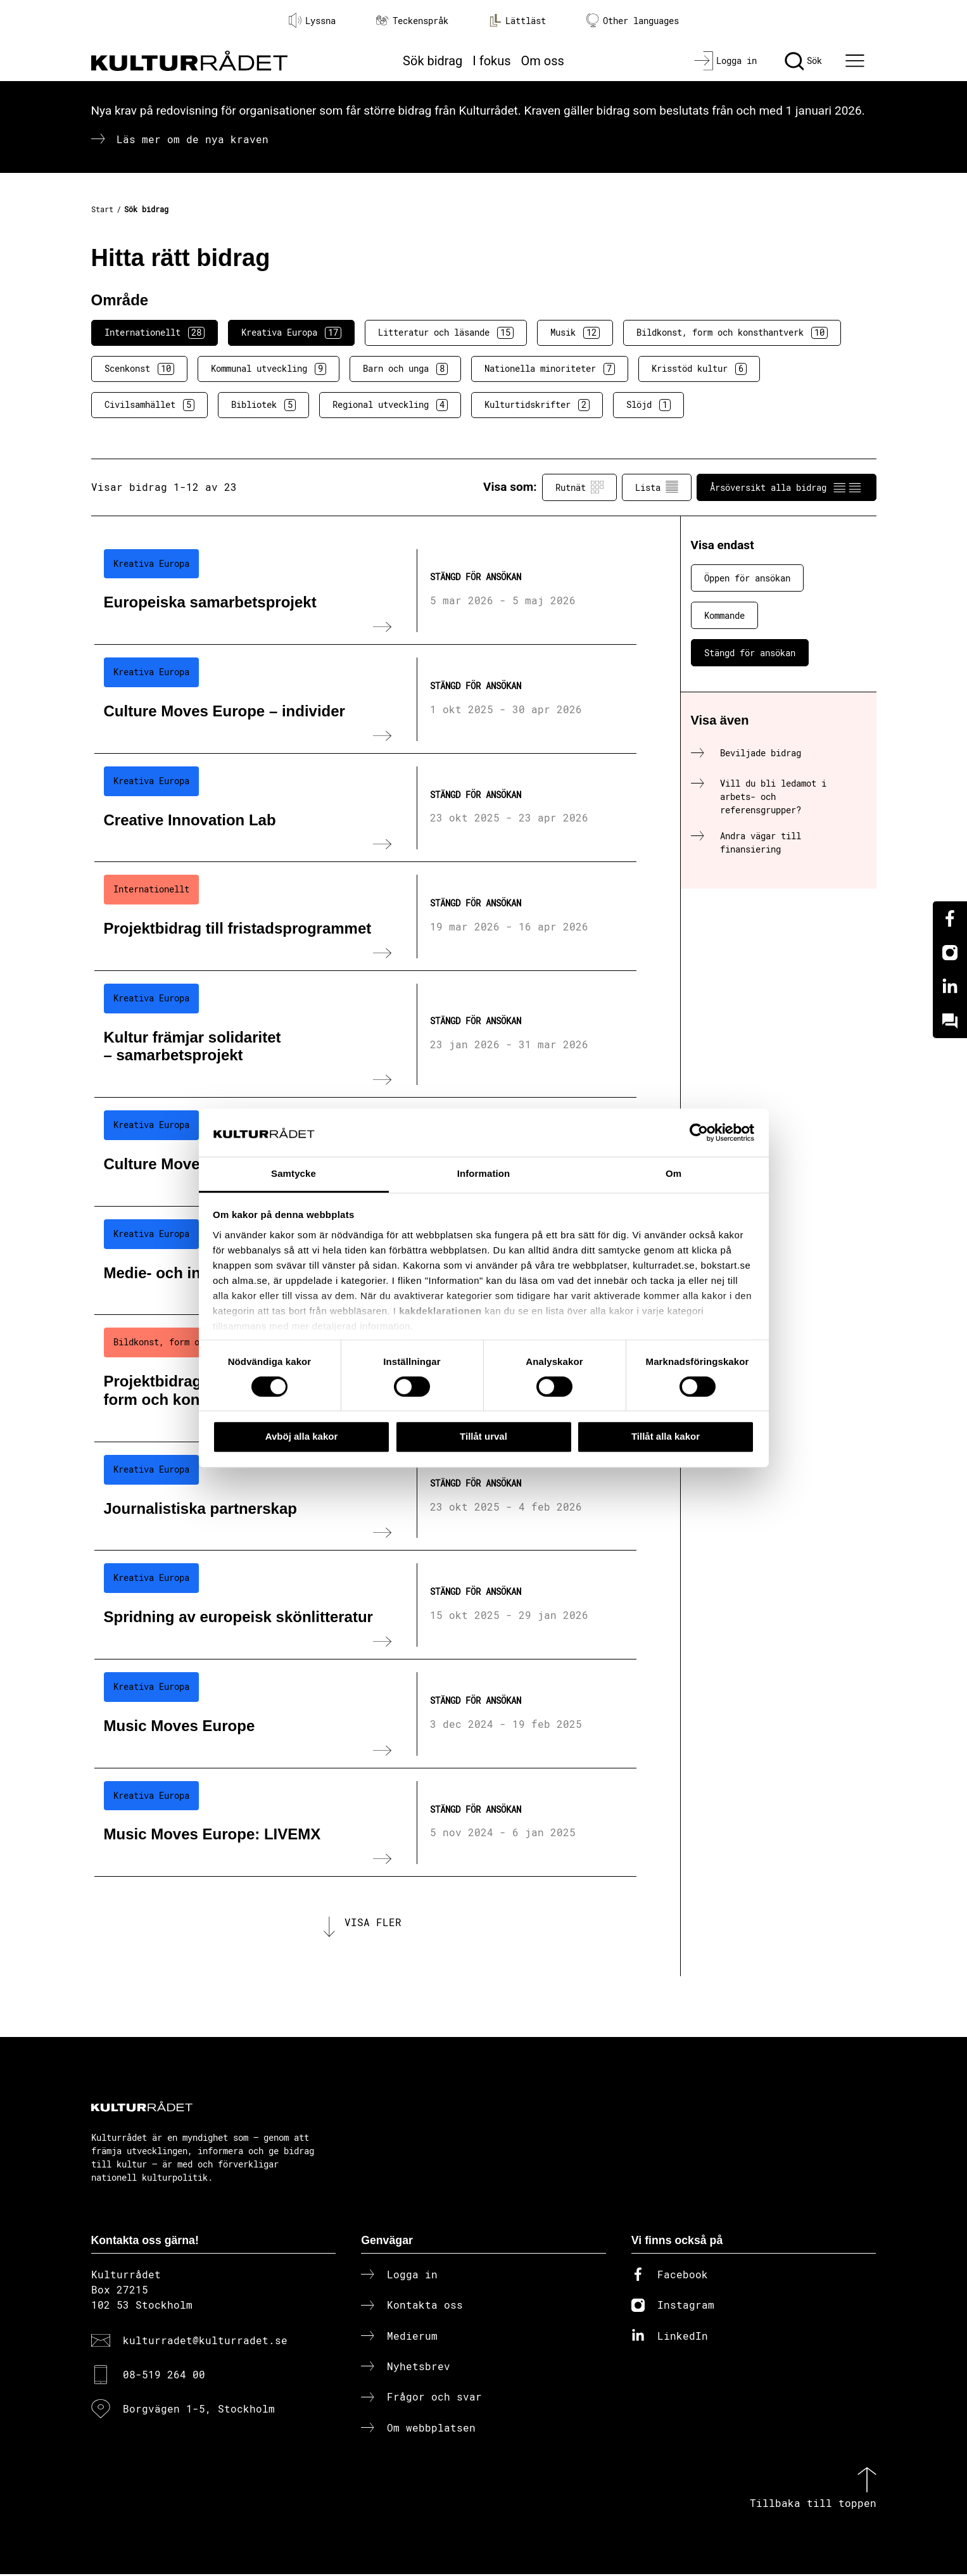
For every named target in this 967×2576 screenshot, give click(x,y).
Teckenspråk (412, 21)
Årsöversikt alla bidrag (786, 487)
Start (102, 209)
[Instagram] (950, 953)
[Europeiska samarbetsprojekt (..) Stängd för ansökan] (365, 590)
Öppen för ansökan (747, 578)
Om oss (542, 60)
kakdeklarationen (440, 1310)
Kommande (724, 615)
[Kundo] (950, 1021)
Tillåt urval (483, 1436)
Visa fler (372, 1922)
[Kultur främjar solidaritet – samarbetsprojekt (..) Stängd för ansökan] (365, 1034)
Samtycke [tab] (293, 1174)
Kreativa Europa (291, 332)
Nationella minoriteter (549, 368)
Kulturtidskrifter (537, 404)
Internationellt (154, 332)
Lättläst (517, 20)
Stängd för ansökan (749, 653)
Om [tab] (673, 1174)
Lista (656, 487)
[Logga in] (725, 61)
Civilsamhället (149, 404)
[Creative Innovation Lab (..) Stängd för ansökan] (365, 808)
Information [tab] (483, 1174)
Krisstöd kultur (699, 368)
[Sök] (803, 61)
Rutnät (579, 487)
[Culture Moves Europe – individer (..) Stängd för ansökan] (365, 699)
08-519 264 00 (164, 2376)
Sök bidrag (432, 60)
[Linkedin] (950, 987)
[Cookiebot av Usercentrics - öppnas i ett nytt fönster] (698, 1132)
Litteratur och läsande (446, 332)
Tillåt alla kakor (665, 1436)
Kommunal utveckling (268, 368)
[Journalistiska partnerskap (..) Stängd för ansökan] (365, 1496)
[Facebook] (950, 918)
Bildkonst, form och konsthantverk (732, 332)
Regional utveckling (390, 404)
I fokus (491, 60)
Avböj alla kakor (301, 1436)
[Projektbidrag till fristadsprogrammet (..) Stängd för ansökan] (365, 916)
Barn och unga (405, 368)
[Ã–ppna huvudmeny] (856, 60)
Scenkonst (139, 368)
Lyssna (312, 20)
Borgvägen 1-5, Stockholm (199, 2411)
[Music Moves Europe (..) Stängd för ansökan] (365, 1713)
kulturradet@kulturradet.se (205, 2342)
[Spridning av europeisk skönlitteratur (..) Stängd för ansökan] (365, 1605)
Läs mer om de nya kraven (193, 139)
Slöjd (648, 404)
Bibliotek (263, 404)
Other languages (632, 20)
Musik (575, 332)
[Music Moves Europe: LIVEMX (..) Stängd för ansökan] (365, 1822)
